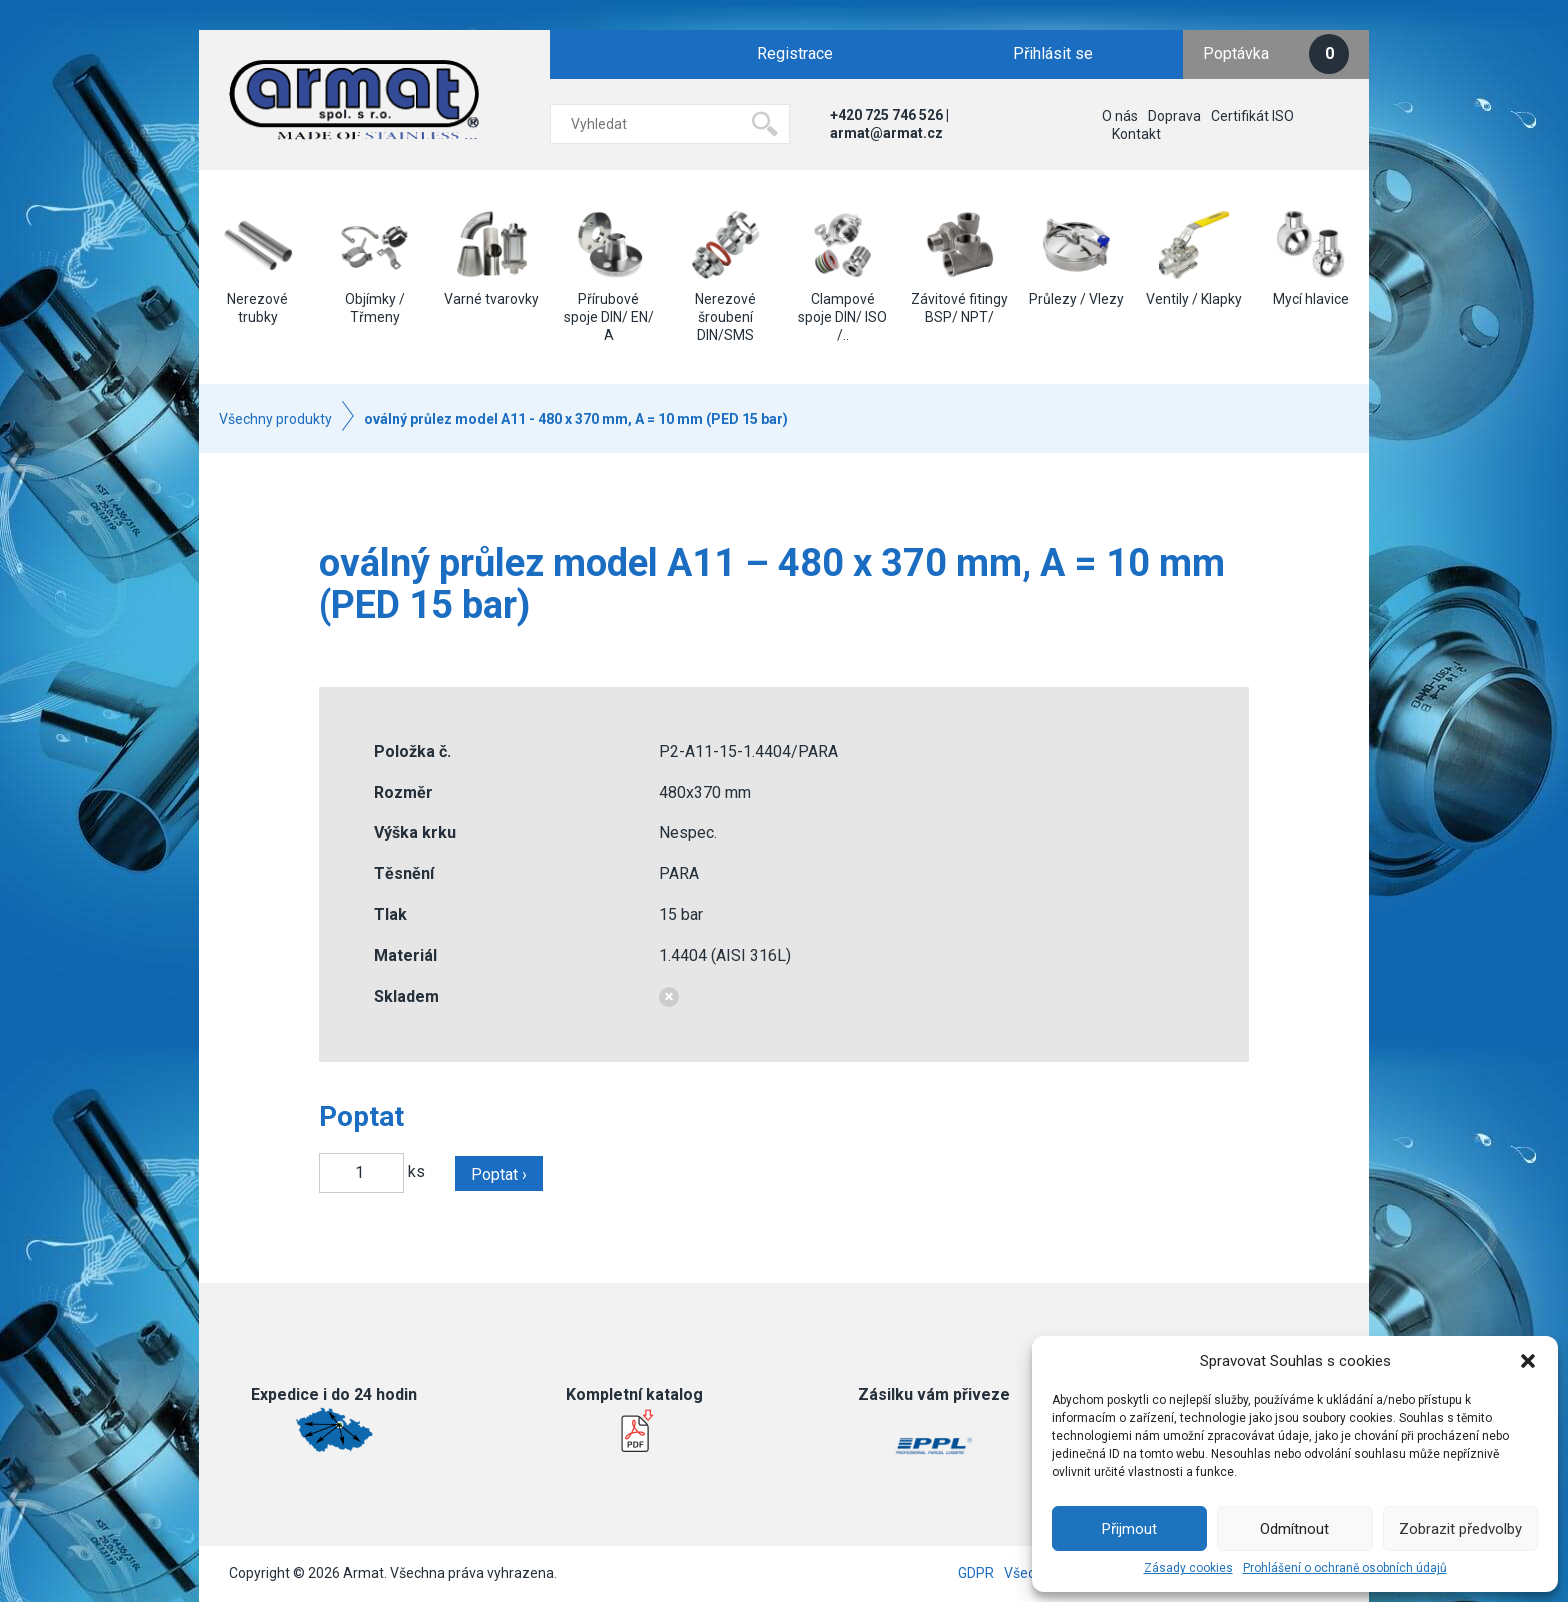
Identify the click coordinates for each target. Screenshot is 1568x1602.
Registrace (795, 53)
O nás (1120, 116)
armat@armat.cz (886, 133)
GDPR (976, 1573)
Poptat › (499, 1174)
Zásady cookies (1188, 1568)
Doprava (1174, 116)
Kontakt (1136, 134)
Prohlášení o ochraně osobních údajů (1345, 1568)
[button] (1528, 1361)
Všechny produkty (275, 419)
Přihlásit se (1053, 53)
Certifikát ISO (1252, 116)
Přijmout (1129, 1529)
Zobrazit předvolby (1460, 1529)
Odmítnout (1294, 1529)
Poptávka (1276, 54)
